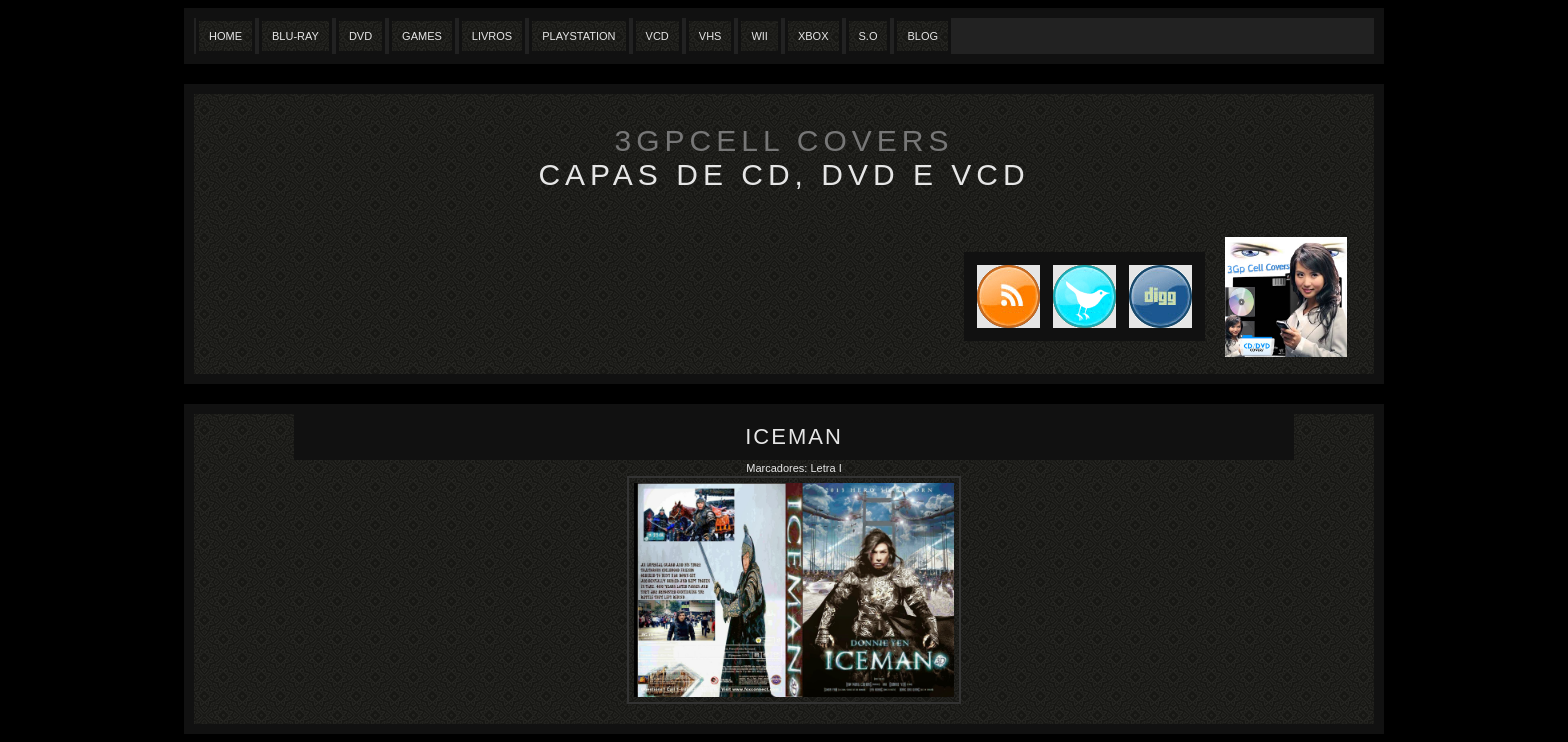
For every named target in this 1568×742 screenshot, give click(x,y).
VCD (657, 36)
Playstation (578, 36)
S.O (868, 36)
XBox (813, 36)
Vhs (710, 36)
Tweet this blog (1078, 296)
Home (225, 36)
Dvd (360, 36)
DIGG (1160, 296)
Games (422, 36)
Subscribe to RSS (1002, 296)
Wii (759, 36)
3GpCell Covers (784, 140)
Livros (492, 36)
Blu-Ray (295, 36)
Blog (922, 36)
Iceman (794, 436)
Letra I (826, 468)
